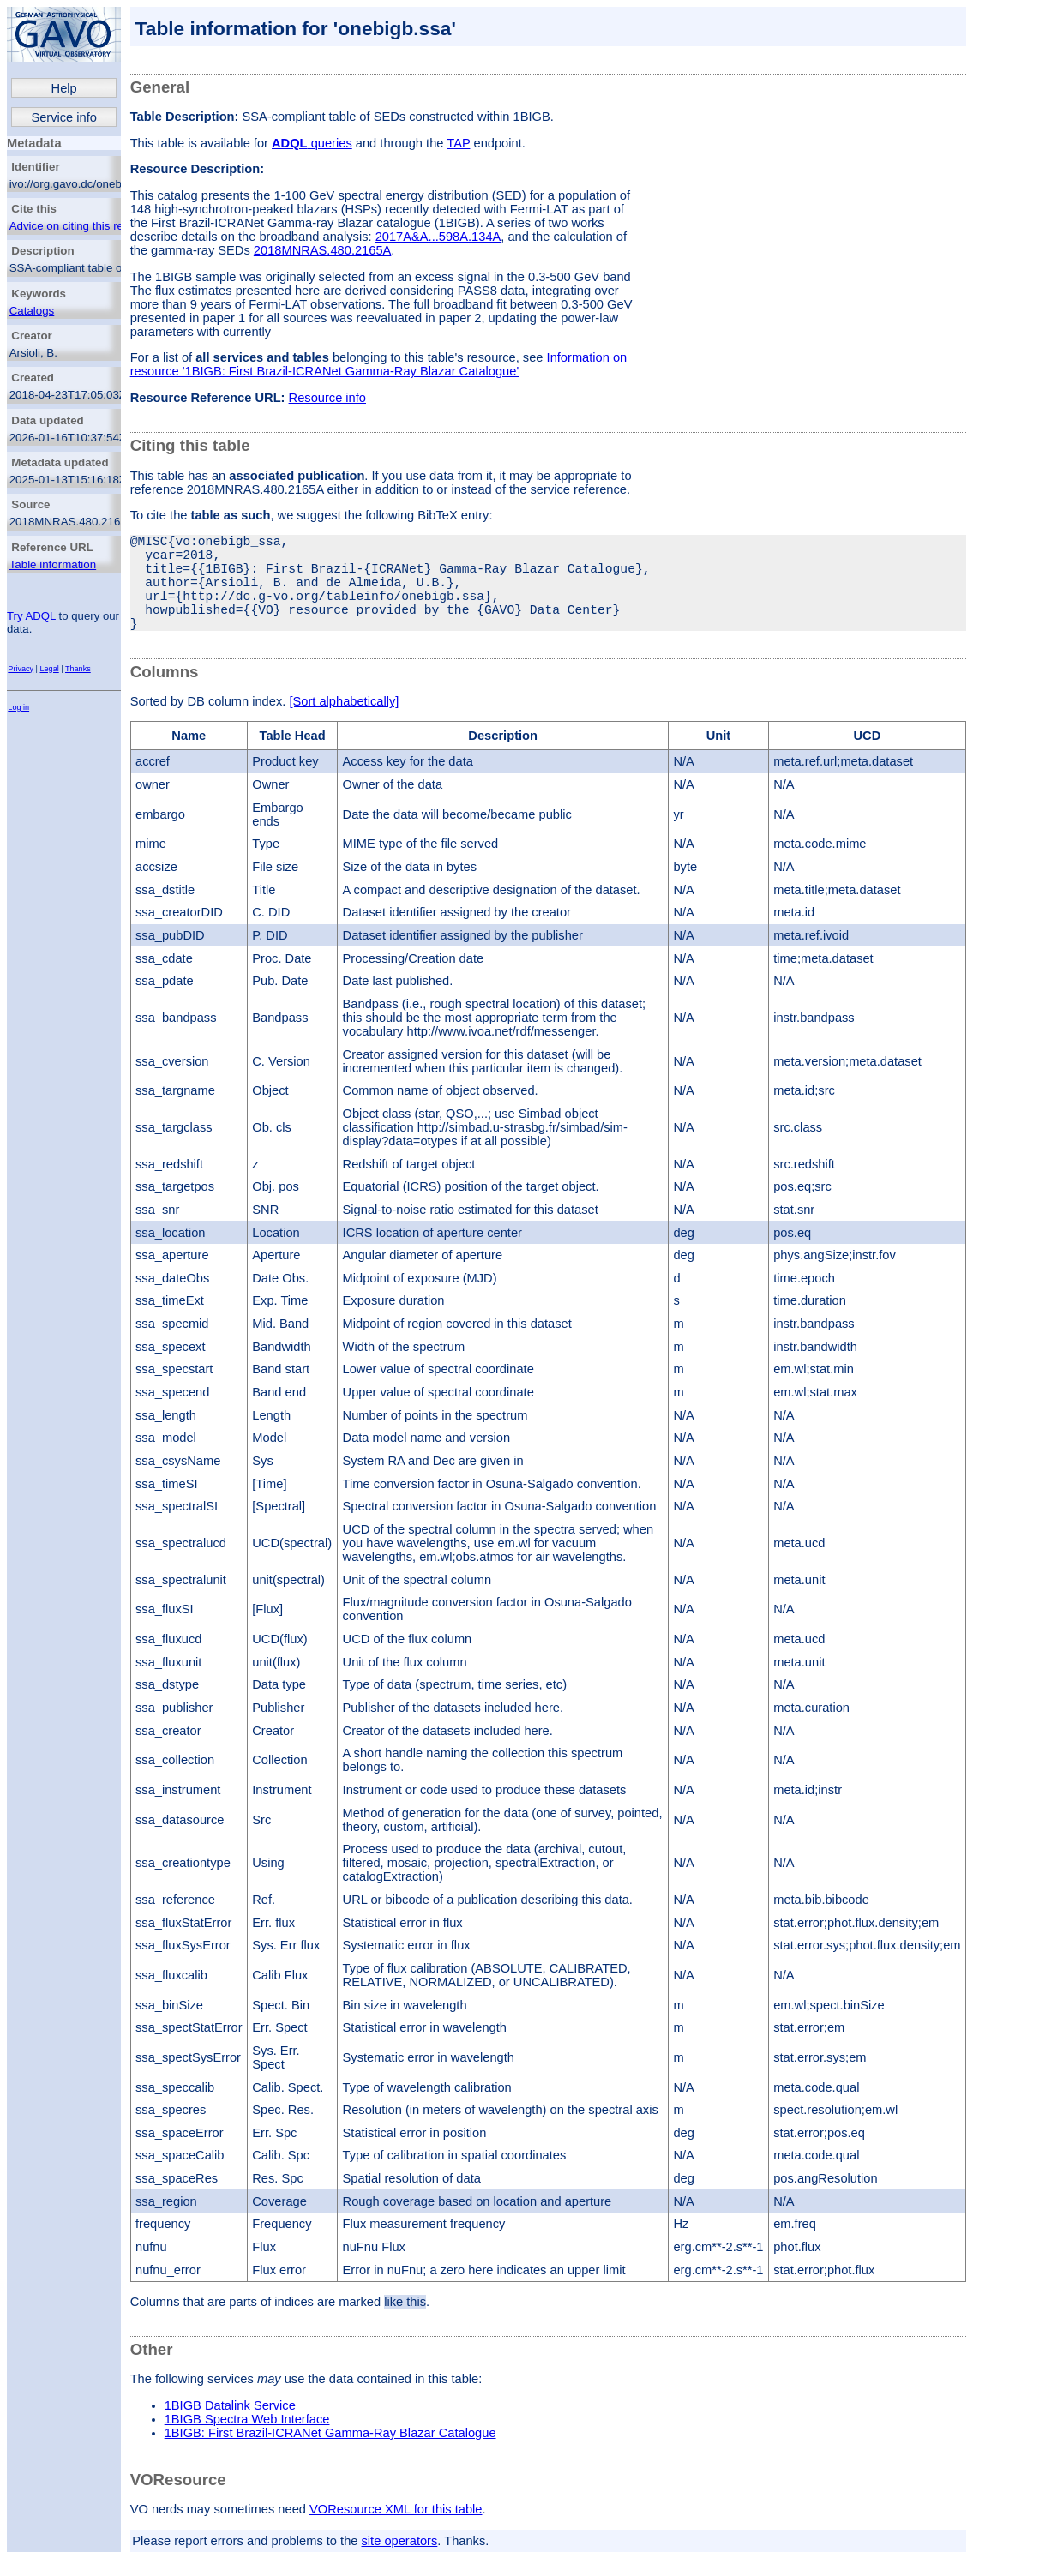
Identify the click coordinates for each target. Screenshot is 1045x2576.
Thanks (78, 668)
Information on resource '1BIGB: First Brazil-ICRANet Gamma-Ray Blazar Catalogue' (379, 364)
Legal (49, 668)
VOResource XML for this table (395, 2533)
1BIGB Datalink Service (230, 2429)
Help (64, 88)
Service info (64, 117)
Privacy (20, 668)
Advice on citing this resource (83, 225)
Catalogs (32, 310)
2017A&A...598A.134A (438, 236)
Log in (18, 707)
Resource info (327, 398)
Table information (53, 564)
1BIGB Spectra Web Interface (247, 2443)
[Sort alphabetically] (344, 725)
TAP (458, 143)
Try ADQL (31, 615)
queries (312, 143)
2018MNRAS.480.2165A (323, 250)
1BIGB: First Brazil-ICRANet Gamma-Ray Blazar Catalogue (330, 2457)
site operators (400, 2565)
